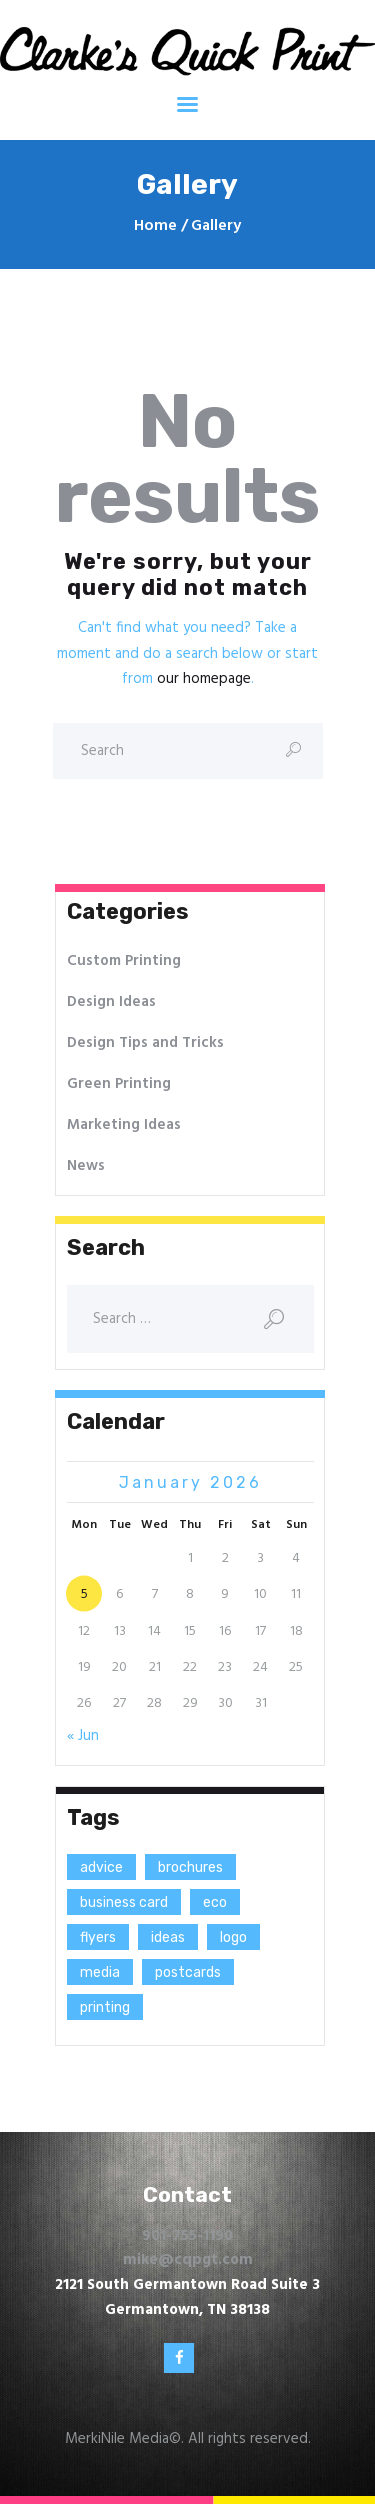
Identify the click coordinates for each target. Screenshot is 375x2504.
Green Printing (119, 1084)
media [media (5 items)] (100, 1972)
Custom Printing (124, 961)
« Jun (83, 1736)
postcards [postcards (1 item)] (188, 1972)
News (86, 1166)
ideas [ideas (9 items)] (168, 1937)
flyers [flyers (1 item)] (98, 1937)
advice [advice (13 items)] (101, 1867)
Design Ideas (111, 1002)
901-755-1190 (187, 2236)
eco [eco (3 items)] (215, 1902)
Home (155, 226)
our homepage (204, 679)
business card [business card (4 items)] (124, 1902)
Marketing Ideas (124, 1125)
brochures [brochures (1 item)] (190, 1867)
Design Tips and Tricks (145, 1043)
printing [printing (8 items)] (105, 2007)
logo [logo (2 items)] (233, 1937)
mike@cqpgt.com (188, 2260)
